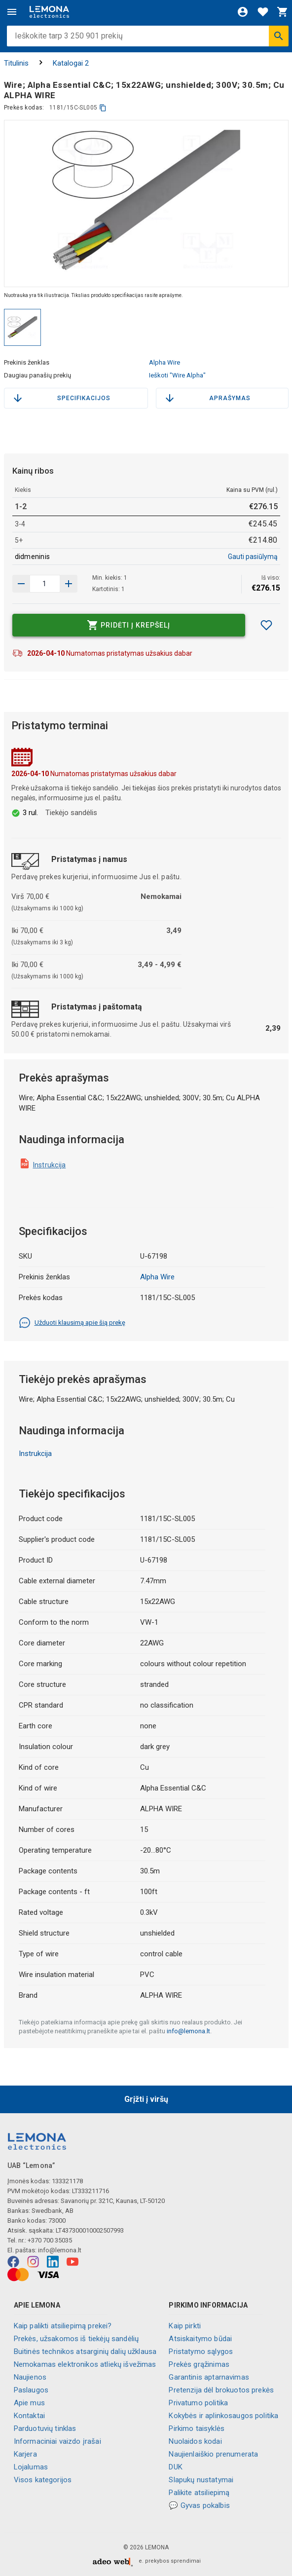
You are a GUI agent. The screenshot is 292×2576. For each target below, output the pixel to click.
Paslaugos (31, 2390)
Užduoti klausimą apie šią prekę (72, 1323)
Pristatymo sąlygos (201, 2351)
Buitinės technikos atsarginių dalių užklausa (85, 2351)
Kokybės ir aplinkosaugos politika (223, 2415)
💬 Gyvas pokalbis (199, 2505)
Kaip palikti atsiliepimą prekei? (63, 2325)
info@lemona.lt (188, 2031)
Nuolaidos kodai (195, 2441)
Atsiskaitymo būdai (200, 2338)
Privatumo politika (198, 2402)
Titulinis (16, 63)
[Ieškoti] (279, 36)
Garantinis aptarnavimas (209, 2377)
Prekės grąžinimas (199, 2364)
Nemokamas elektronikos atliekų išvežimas (85, 2364)
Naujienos (30, 2377)
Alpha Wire (164, 362)
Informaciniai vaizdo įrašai (57, 2441)
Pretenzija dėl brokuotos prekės (221, 2390)
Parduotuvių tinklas (45, 2428)
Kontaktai (29, 2415)
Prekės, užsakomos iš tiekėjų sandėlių (76, 2338)
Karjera (25, 2454)
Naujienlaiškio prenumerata (213, 2454)
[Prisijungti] (242, 11)
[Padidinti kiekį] (21, 584)
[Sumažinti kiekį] (68, 584)
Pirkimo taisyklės (196, 2428)
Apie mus (29, 2402)
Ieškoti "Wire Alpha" (177, 375)
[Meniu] (12, 12)
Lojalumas (31, 2467)
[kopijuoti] (103, 107)
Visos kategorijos (43, 2479)
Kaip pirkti (185, 2325)
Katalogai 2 (71, 63)
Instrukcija (49, 1165)
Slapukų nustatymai (201, 2479)
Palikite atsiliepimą (199, 2492)
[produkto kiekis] (45, 584)
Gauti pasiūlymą (253, 556)
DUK (175, 2467)
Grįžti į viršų (146, 2099)
